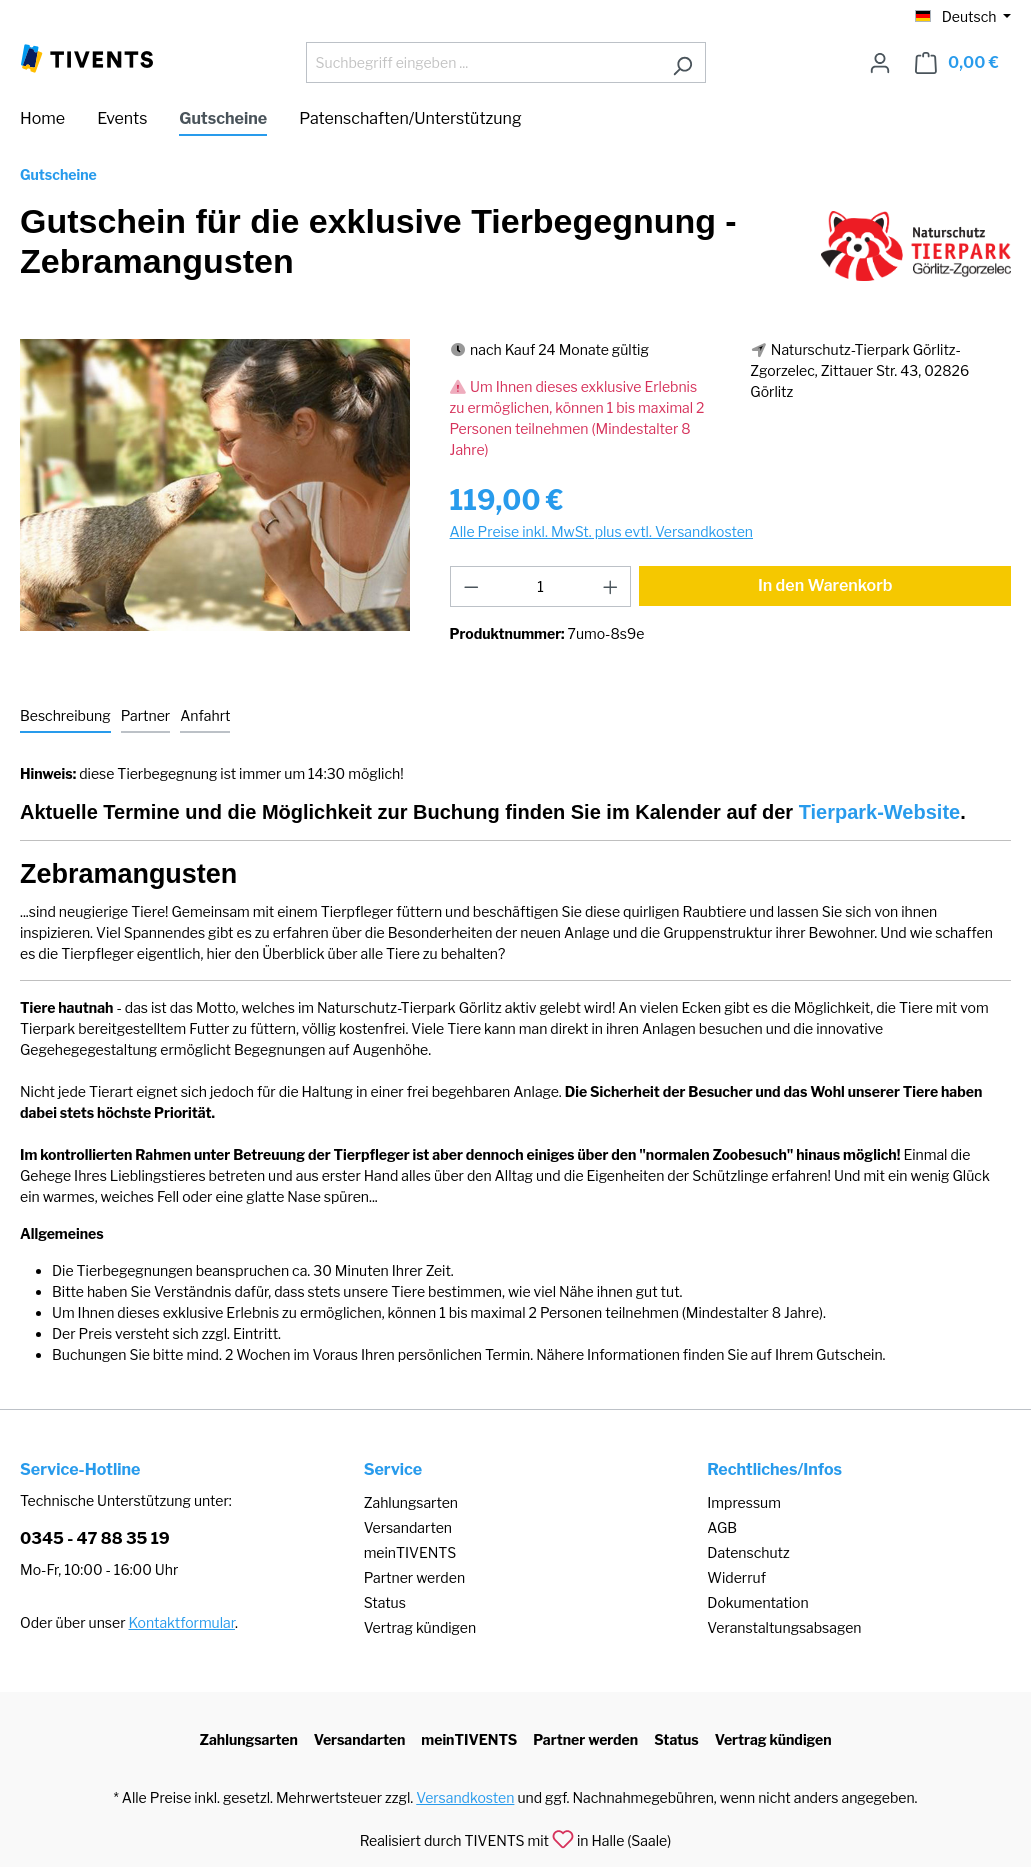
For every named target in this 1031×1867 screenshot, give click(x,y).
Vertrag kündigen (420, 1627)
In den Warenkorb (825, 585)
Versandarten (408, 1527)
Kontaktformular (182, 1622)
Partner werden (414, 1577)
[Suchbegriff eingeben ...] (483, 62)
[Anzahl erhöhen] (611, 586)
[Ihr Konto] (880, 63)
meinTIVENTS (410, 1552)
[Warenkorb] (957, 63)
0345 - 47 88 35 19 (95, 1538)
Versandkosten (465, 1797)
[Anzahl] (540, 586)
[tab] (65, 716)
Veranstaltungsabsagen (784, 1627)
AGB (722, 1527)
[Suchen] (682, 62)
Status (385, 1602)
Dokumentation (757, 1602)
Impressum (744, 1502)
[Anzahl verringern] (471, 586)
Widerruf (736, 1577)
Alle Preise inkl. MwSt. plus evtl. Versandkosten (601, 531)
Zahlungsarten (411, 1502)
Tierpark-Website (880, 812)
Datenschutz (748, 1552)
